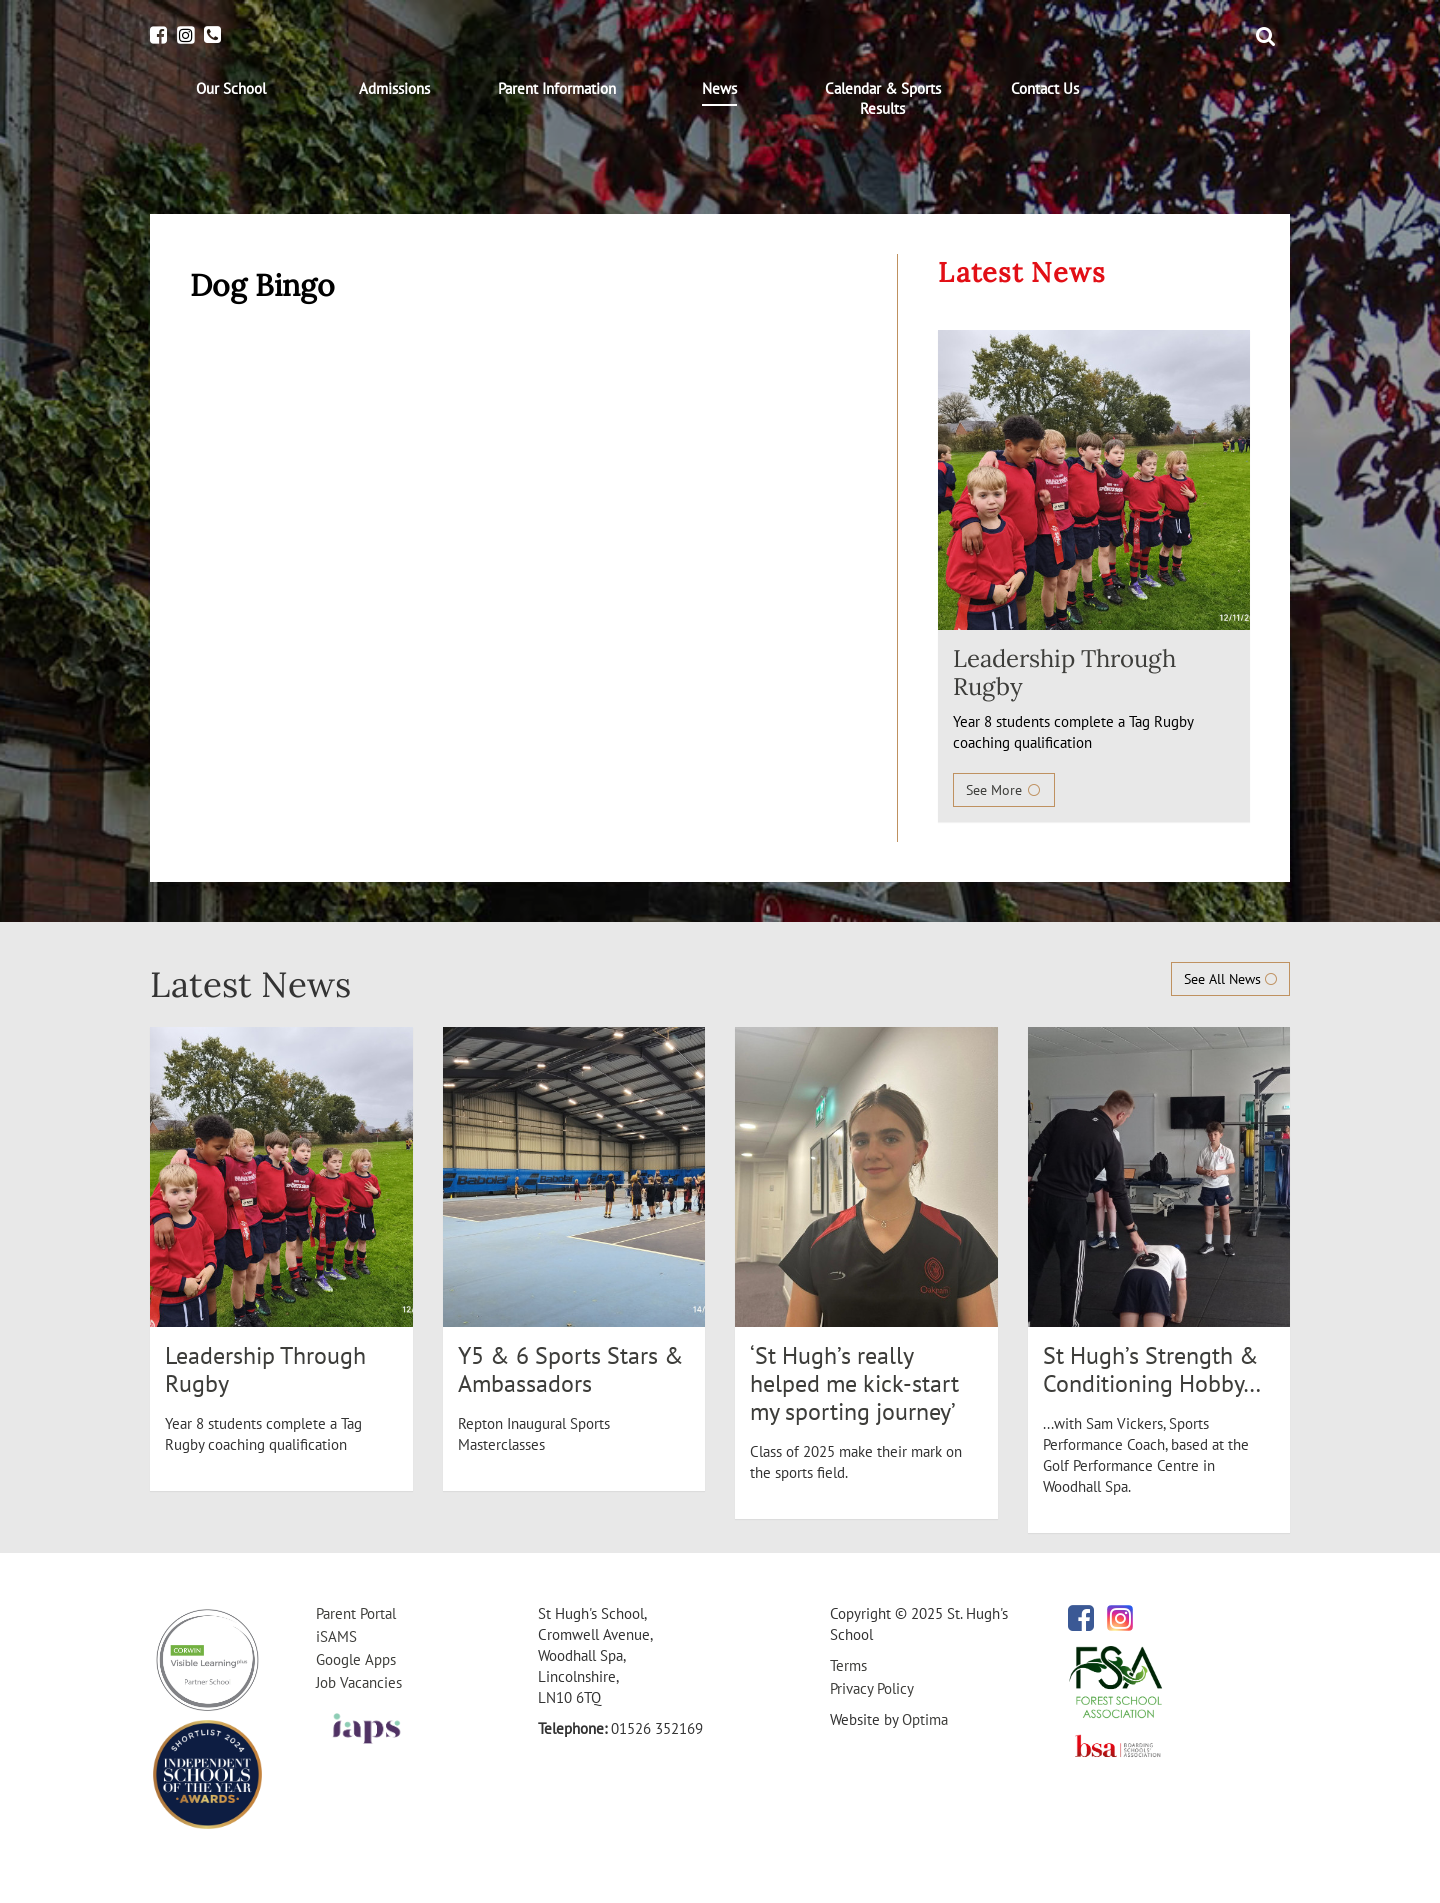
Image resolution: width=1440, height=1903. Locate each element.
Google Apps (356, 1659)
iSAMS (336, 1636)
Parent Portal (356, 1613)
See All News (1230, 979)
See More (1004, 790)
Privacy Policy (872, 1688)
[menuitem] (231, 89)
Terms (848, 1665)
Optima (925, 1719)
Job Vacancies (359, 1682)
